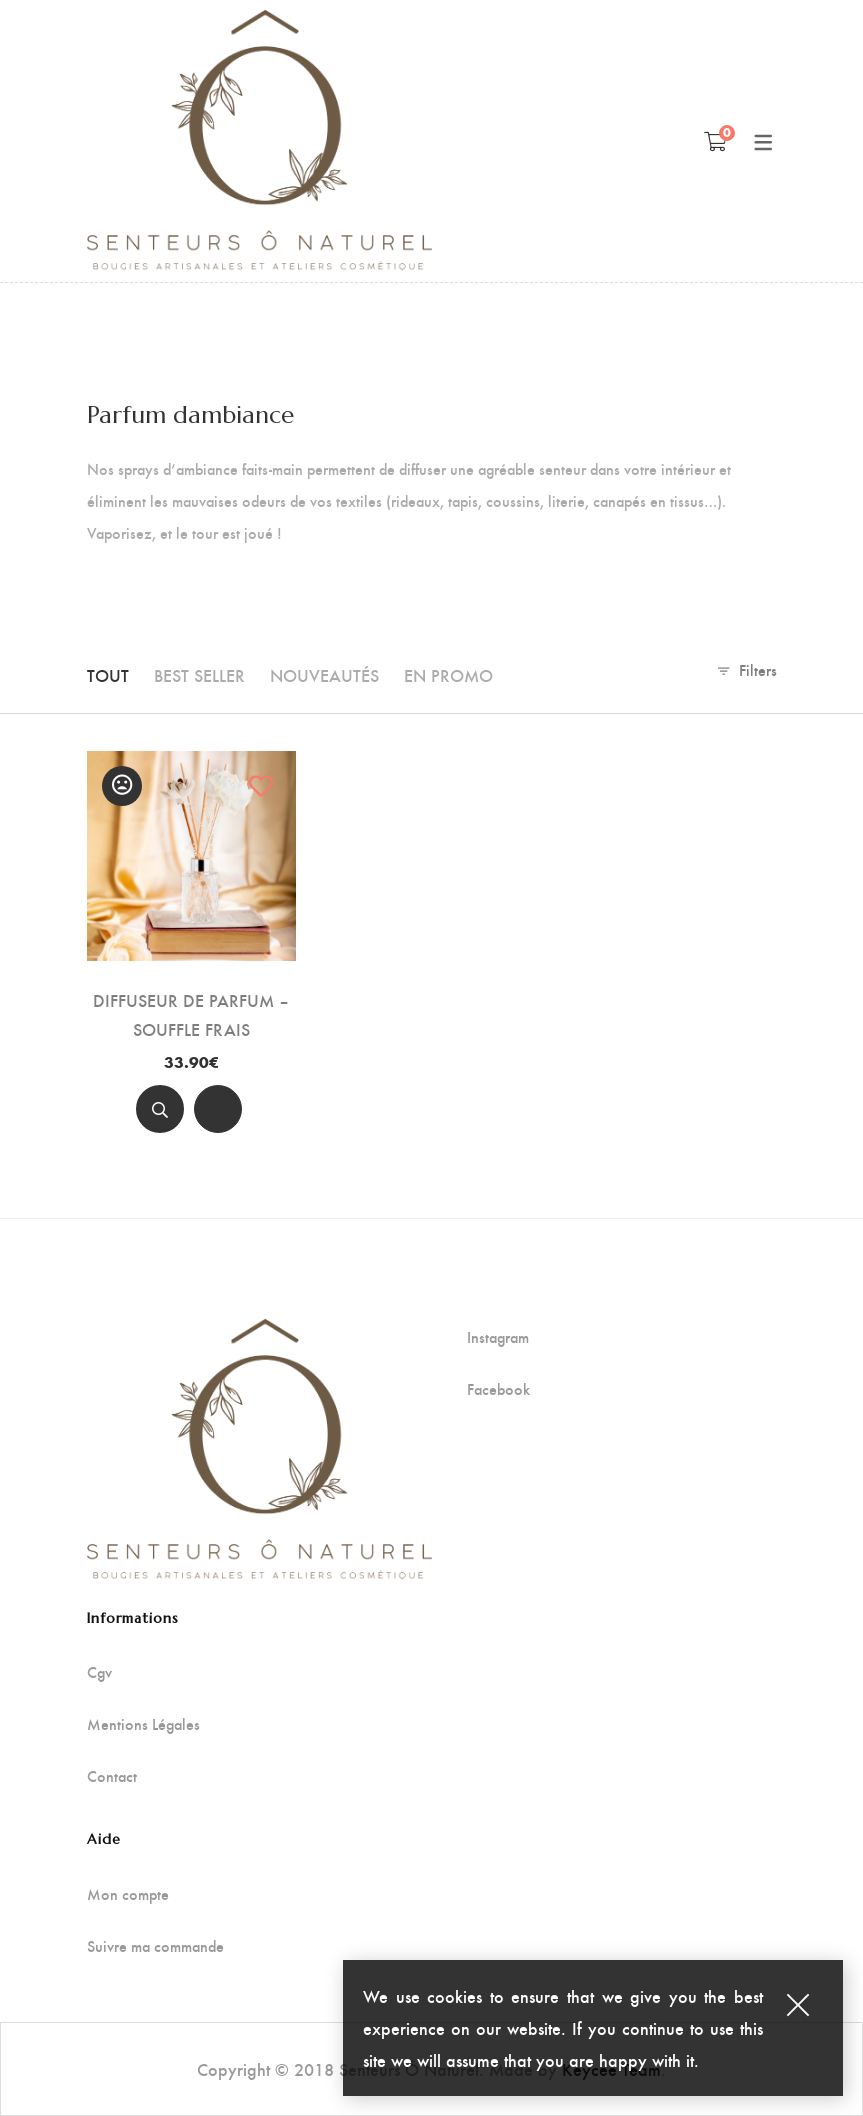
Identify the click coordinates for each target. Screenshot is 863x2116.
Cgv (99, 1672)
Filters (758, 669)
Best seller (199, 674)
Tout (108, 674)
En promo (448, 674)
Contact (112, 1776)
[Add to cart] (218, 1109)
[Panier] (715, 141)
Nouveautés (324, 674)
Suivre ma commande (155, 1946)
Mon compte (128, 1894)
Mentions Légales (143, 1724)
